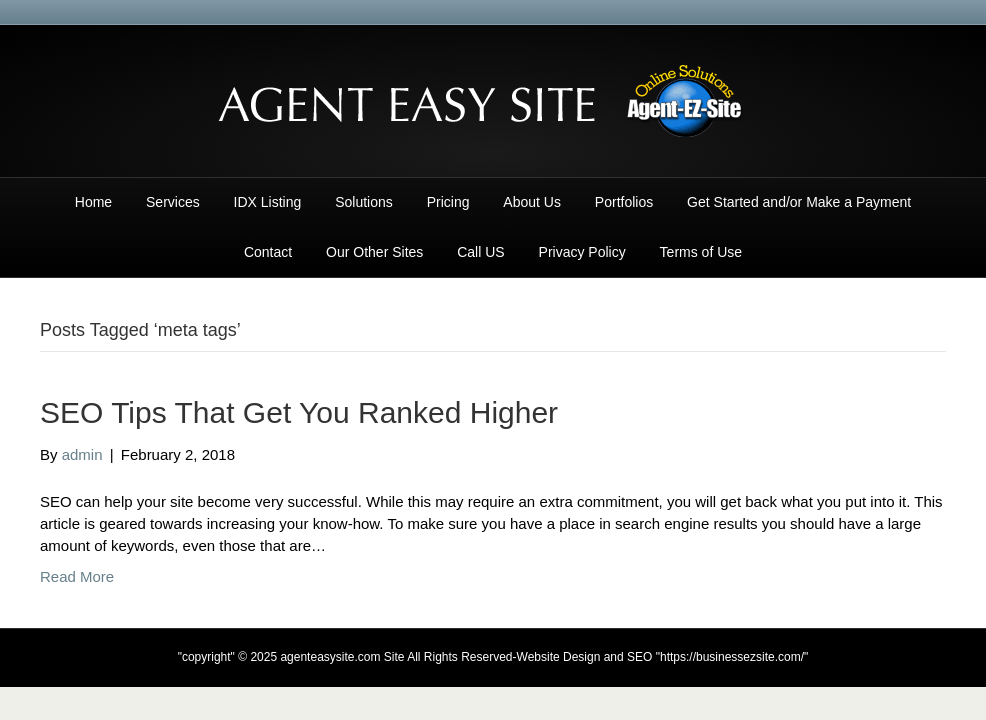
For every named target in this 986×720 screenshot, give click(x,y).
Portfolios (624, 202)
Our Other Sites (374, 252)
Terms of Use (701, 252)
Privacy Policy (582, 252)
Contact (268, 252)
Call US (480, 252)
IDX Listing (268, 202)
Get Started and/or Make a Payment (799, 202)
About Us (532, 202)
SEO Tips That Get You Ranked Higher (299, 412)
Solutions (364, 202)
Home (93, 202)
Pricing (448, 202)
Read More (77, 576)
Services (173, 202)
